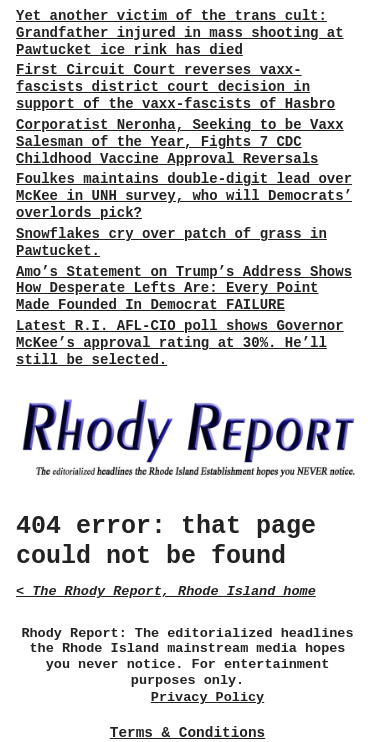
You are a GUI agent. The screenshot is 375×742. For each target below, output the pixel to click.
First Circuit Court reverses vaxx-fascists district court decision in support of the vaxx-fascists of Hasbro (175, 87)
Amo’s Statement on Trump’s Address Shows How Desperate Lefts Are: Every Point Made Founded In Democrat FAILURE (184, 289)
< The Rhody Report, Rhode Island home (166, 591)
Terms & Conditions (187, 733)
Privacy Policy (207, 697)
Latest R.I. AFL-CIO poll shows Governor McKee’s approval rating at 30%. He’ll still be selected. (180, 343)
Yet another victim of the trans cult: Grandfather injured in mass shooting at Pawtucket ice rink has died (180, 33)
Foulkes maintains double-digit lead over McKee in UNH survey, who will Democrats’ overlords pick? (184, 196)
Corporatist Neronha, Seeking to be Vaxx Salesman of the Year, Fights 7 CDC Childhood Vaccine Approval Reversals (180, 142)
